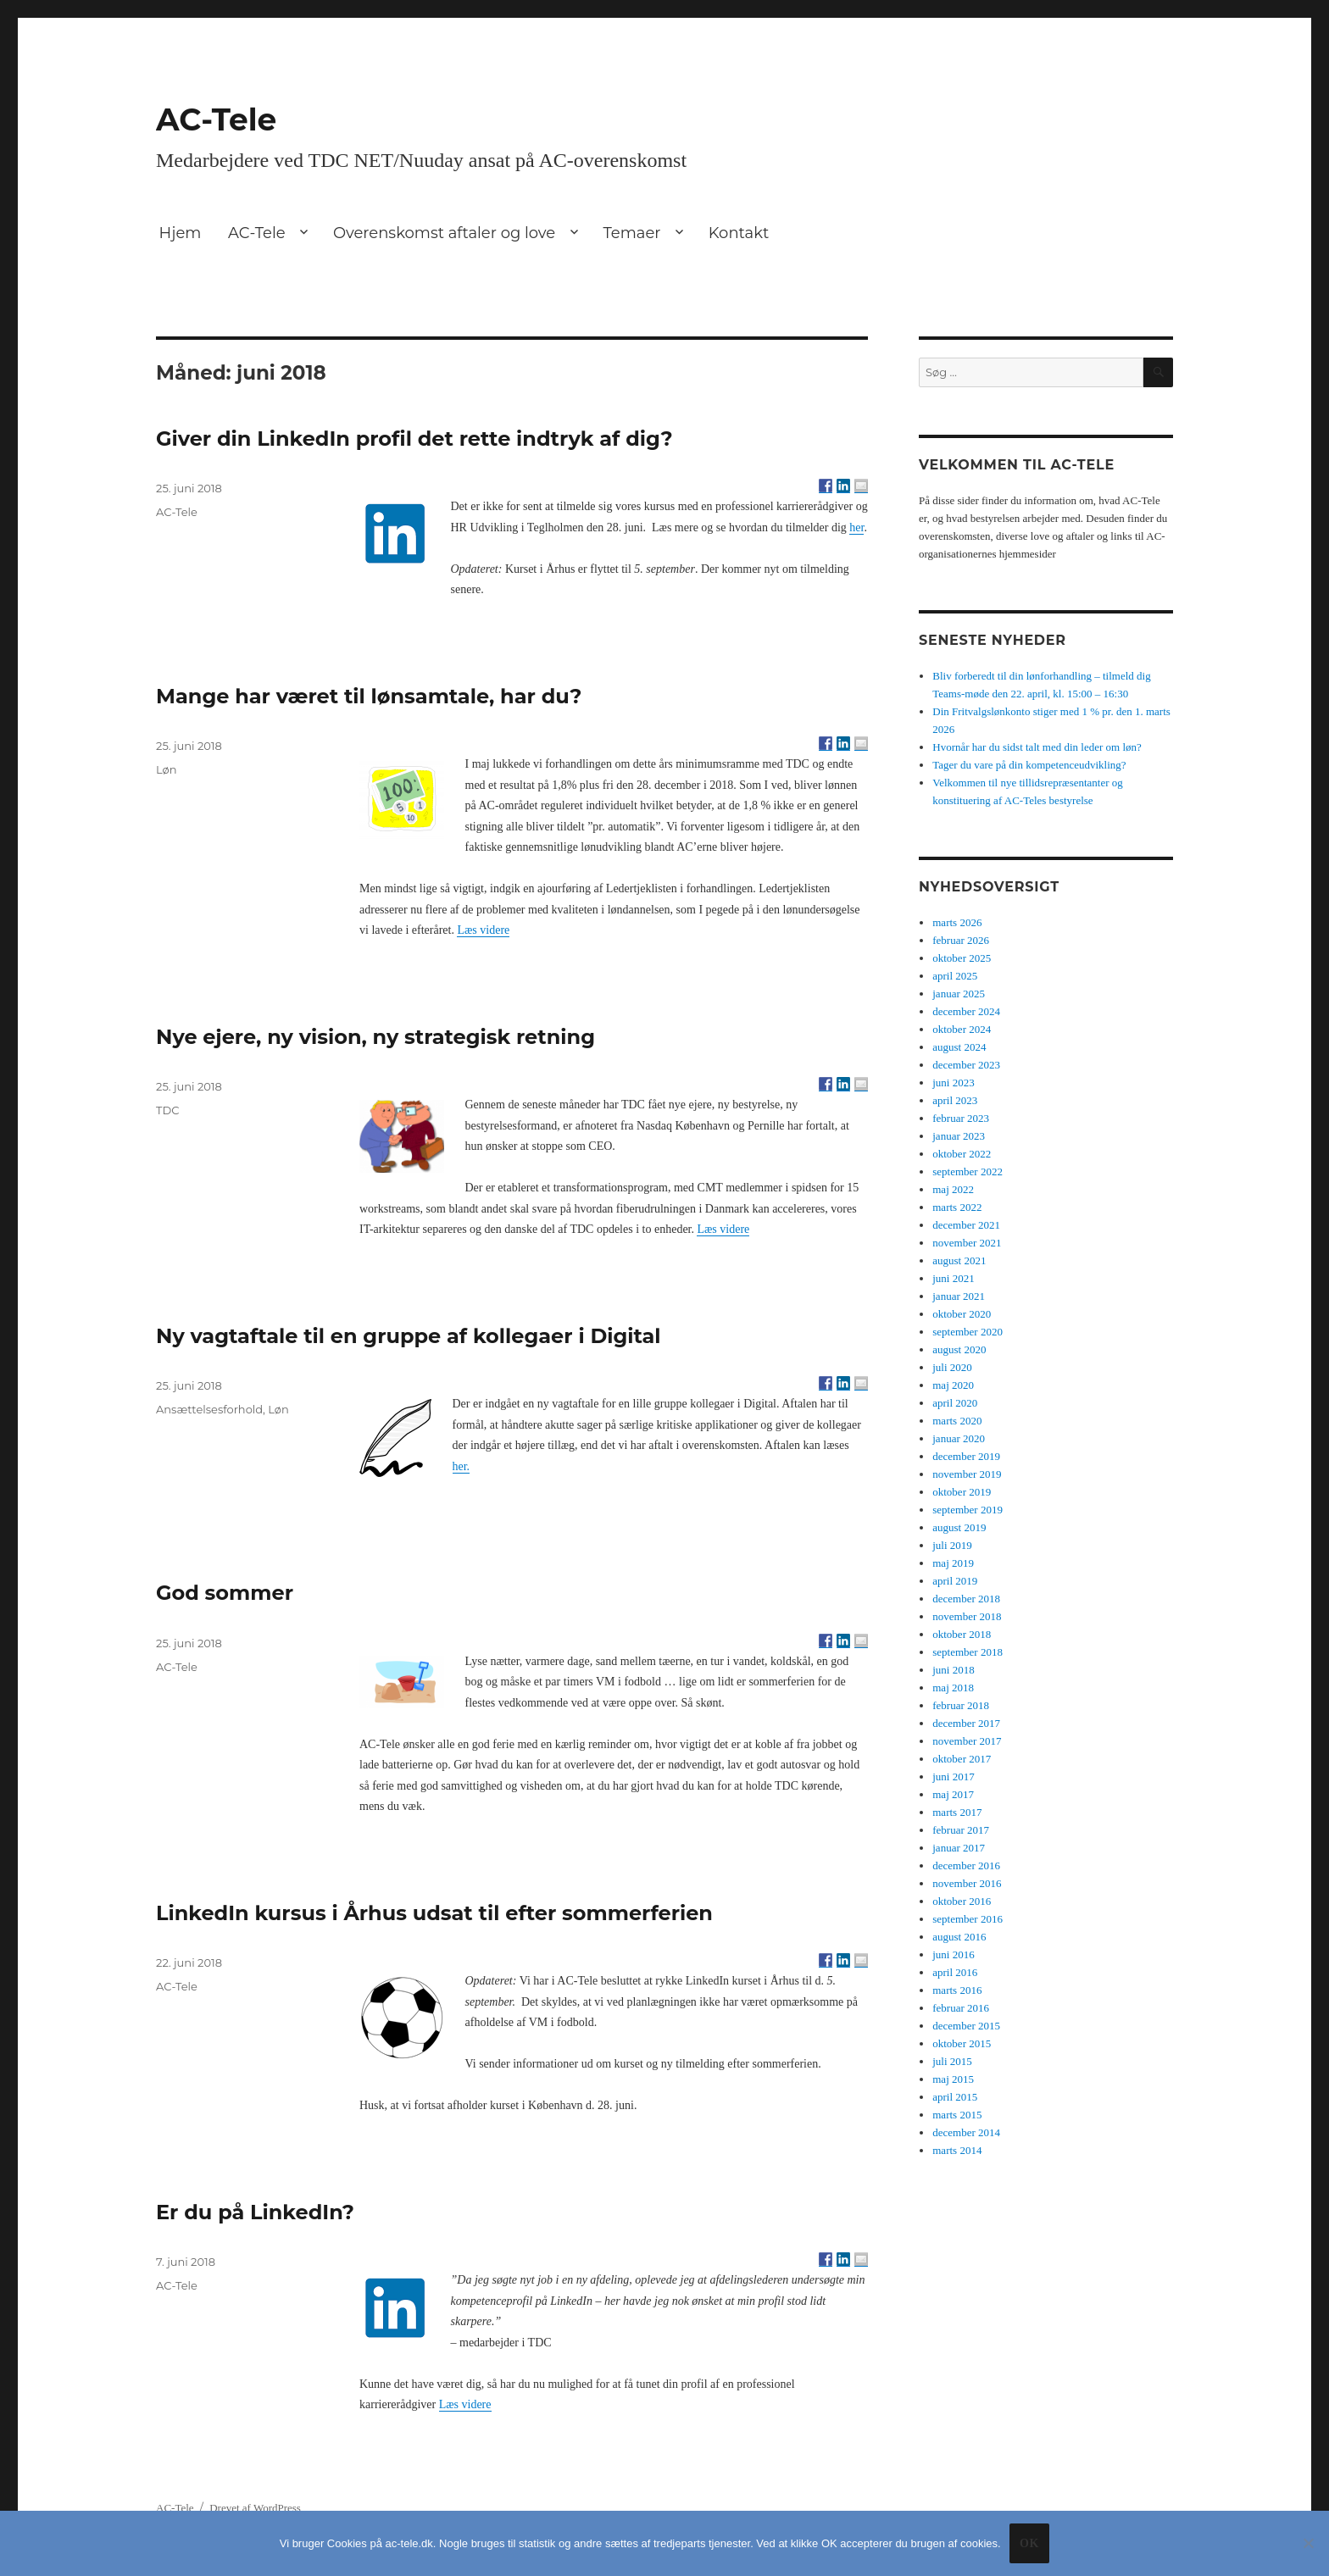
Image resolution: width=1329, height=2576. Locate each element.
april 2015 (954, 2096)
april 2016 (954, 1972)
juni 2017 (953, 1776)
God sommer (224, 1592)
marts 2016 (956, 1990)
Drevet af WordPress (255, 2507)
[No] (1307, 2542)
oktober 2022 (961, 1153)
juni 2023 (953, 1082)
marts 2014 (956, 2150)
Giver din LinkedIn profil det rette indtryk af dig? (414, 438)
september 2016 (967, 1919)
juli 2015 (952, 2061)
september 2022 (967, 1171)
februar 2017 (960, 1830)
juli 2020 (952, 1367)
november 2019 (966, 1474)
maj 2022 (953, 1189)
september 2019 (967, 1509)
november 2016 (966, 1883)
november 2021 (966, 1242)
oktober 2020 (961, 1313)
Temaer (631, 233)
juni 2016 (953, 1954)
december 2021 (966, 1225)
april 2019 (954, 1580)
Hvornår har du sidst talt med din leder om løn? (1037, 747)
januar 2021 (958, 1296)
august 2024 (959, 1047)
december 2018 (966, 1598)
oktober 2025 (961, 958)
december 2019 (966, 1456)
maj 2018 (953, 1687)
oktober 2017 (961, 1758)
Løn (166, 769)
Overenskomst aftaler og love (444, 233)
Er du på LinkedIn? (255, 2212)
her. (461, 1466)
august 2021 (959, 1260)
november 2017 (966, 1741)
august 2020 (959, 1349)
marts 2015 (956, 2114)
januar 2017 (958, 1847)
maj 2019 (953, 1563)
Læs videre (483, 930)
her (856, 527)
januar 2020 (958, 1438)
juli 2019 (952, 1545)
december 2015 (966, 2025)
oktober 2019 (961, 1491)
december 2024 (966, 1011)
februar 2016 (960, 2007)
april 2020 (954, 1402)
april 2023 (954, 1100)
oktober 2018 (961, 1634)
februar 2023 (960, 1118)
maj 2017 (953, 1794)
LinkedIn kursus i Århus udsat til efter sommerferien (434, 1913)
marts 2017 (956, 1812)
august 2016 (959, 1936)
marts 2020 (956, 1420)
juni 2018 (953, 1669)
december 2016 (966, 1865)
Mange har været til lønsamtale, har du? (369, 696)
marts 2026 (956, 922)
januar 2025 (958, 993)
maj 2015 (953, 2079)
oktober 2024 (961, 1029)
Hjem (180, 233)
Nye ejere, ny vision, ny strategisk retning (375, 1036)
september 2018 (967, 1652)
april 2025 (954, 975)
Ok (1029, 2543)
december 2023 (966, 1064)
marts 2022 (956, 1207)
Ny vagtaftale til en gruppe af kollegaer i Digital (408, 1336)
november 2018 (966, 1616)
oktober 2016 (961, 1901)
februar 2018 (960, 1705)
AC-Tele (216, 119)
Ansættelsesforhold (209, 1409)
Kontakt (739, 233)
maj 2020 (953, 1385)
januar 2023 (958, 1136)
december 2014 (966, 2132)
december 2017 (966, 1723)
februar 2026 (960, 940)
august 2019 (959, 1527)
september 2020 (967, 1331)
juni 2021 (953, 1278)
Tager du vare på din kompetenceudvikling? (1029, 764)
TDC (167, 1110)
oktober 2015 (961, 2043)
